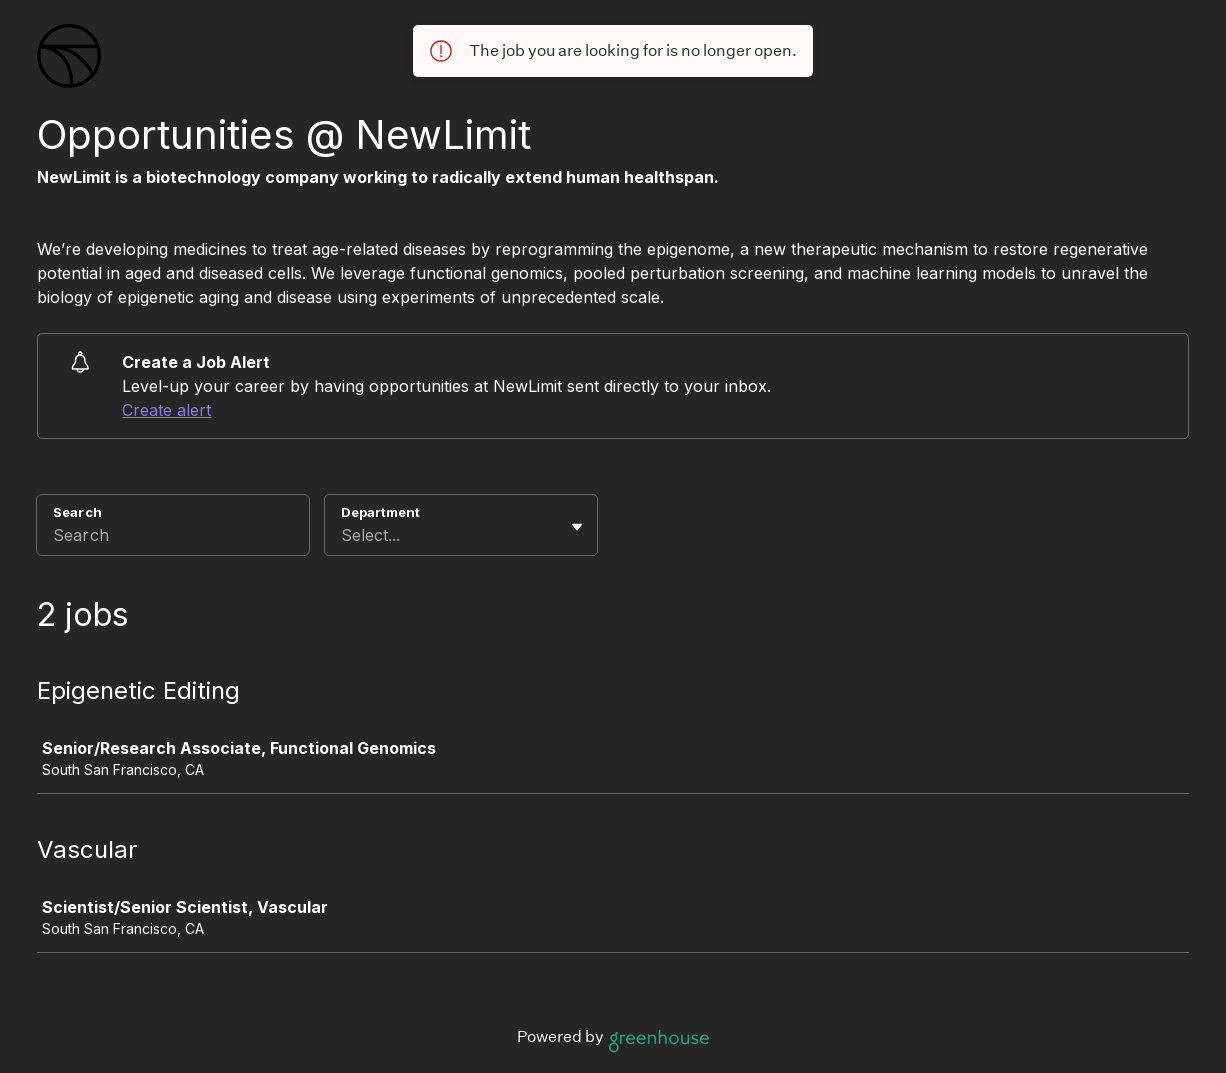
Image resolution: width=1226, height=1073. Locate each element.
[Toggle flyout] (577, 527)
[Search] (173, 538)
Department (380, 512)
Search (77, 512)
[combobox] (343, 535)
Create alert (166, 410)
